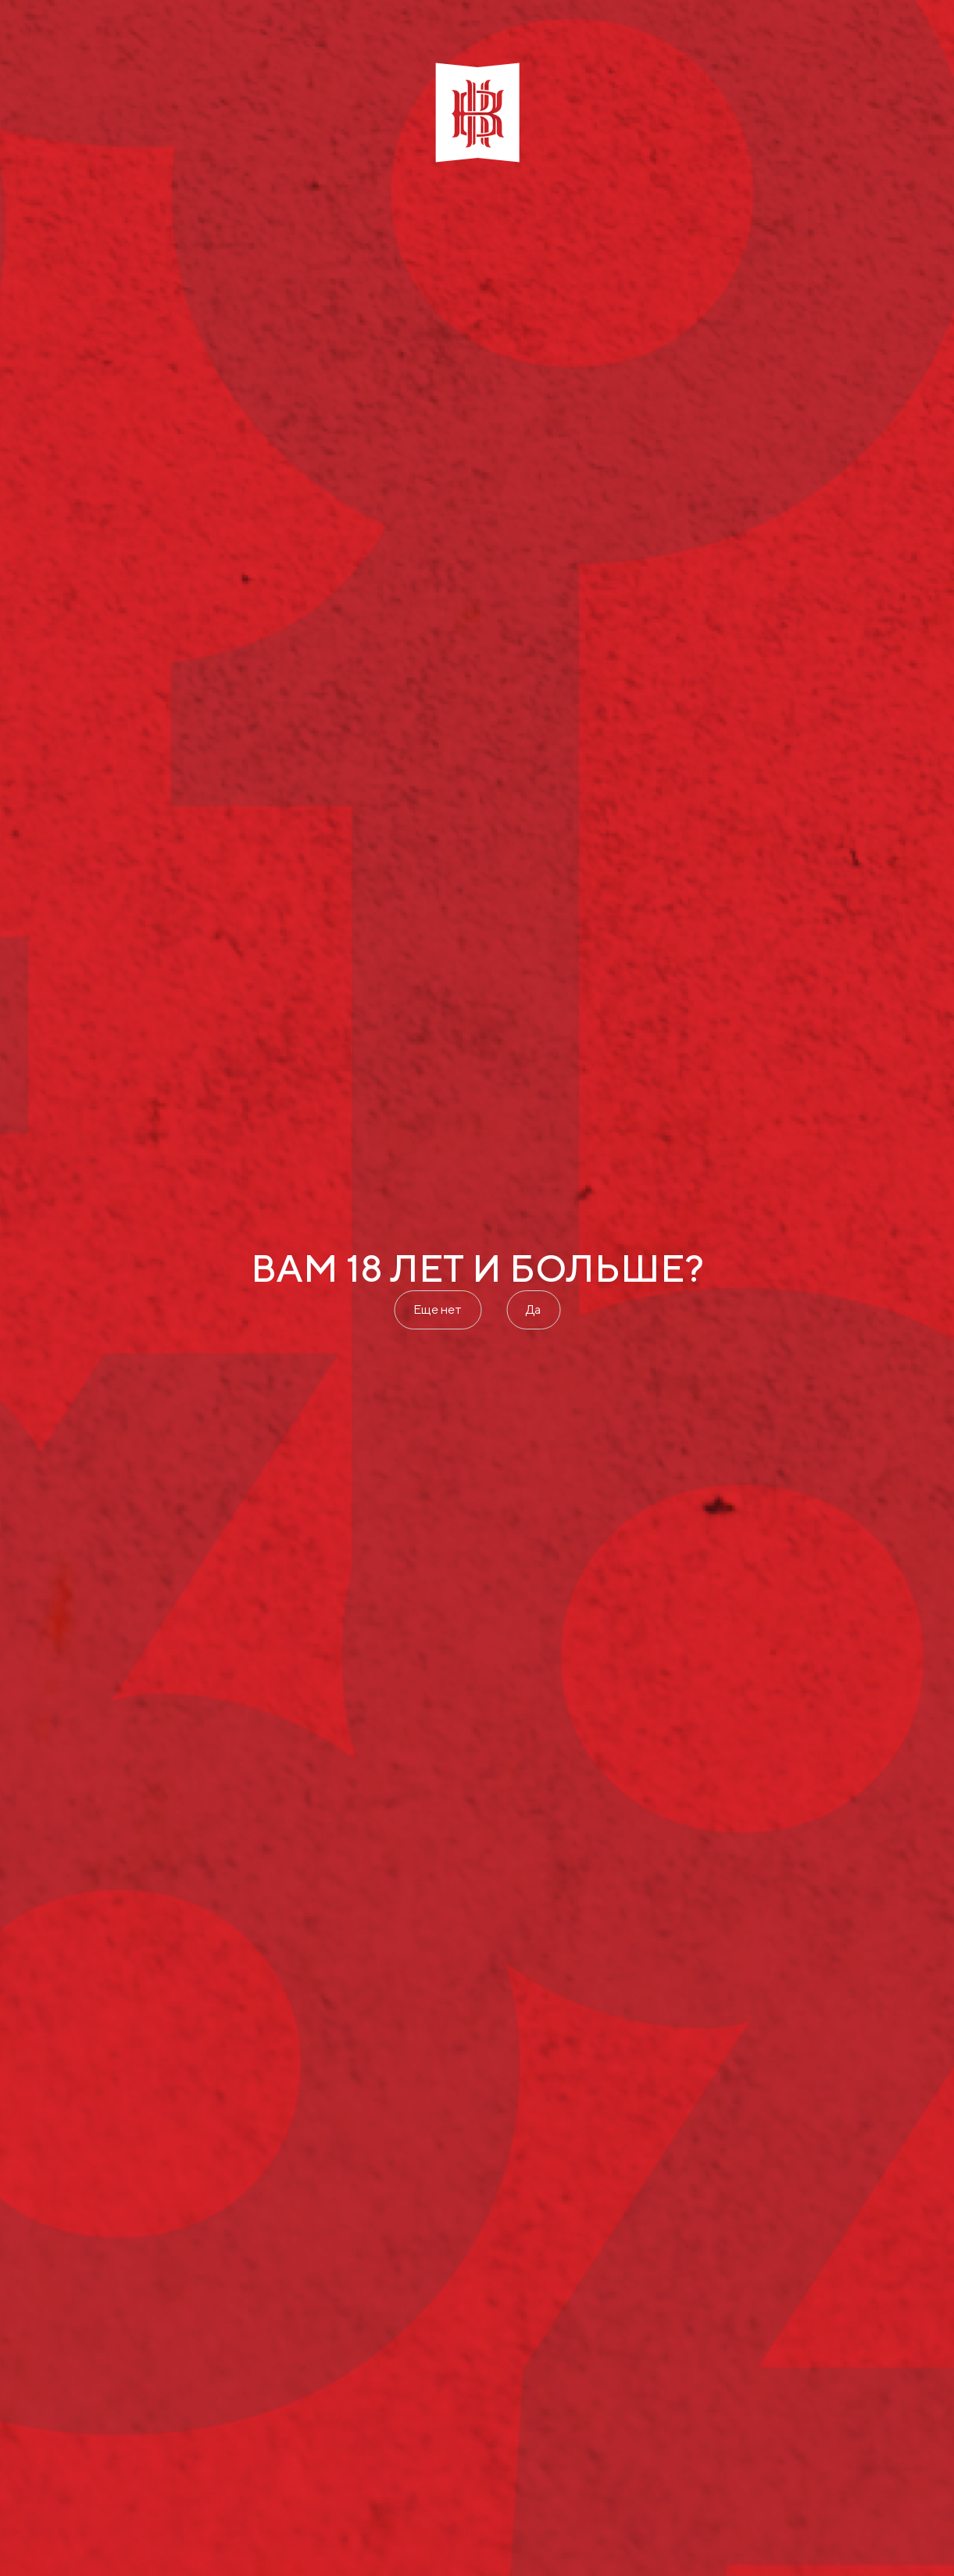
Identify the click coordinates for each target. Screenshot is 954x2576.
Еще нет (437, 1309)
